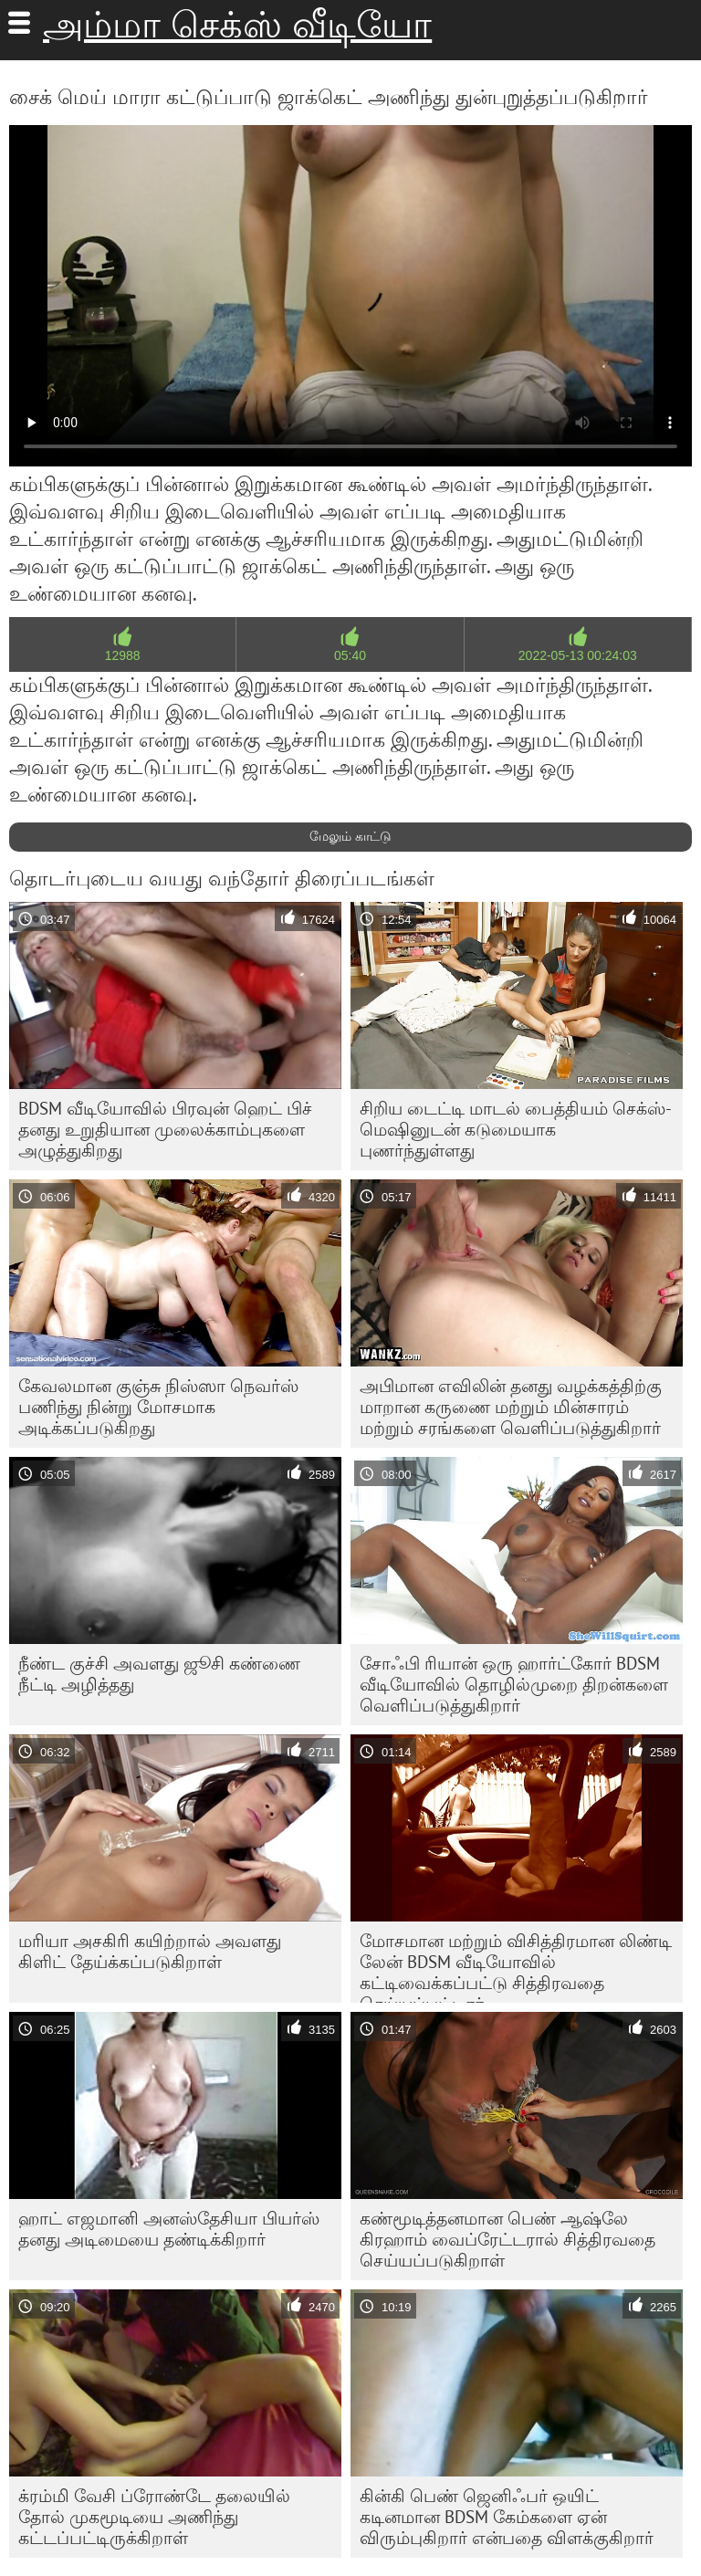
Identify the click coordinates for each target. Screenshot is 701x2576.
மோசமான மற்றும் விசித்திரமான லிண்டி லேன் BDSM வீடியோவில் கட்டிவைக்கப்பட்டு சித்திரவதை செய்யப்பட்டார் (516, 1966)
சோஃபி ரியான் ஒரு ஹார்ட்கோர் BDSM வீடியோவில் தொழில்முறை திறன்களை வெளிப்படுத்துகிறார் (514, 1684)
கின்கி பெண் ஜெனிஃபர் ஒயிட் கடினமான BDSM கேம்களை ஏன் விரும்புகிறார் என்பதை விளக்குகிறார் (507, 2517)
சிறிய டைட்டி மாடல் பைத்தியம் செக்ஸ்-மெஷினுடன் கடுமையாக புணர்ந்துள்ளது (516, 1129)
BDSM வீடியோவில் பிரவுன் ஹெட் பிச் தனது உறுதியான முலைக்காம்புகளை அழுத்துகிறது (165, 1129)
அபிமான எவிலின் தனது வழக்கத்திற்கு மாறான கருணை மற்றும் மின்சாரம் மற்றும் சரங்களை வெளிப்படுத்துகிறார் (511, 1407)
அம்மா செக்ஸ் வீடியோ (237, 25)
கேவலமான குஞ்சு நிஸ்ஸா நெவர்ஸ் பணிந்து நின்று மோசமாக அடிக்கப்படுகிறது (158, 1407)
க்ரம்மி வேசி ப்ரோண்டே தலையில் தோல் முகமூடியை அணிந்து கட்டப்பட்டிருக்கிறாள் (154, 2517)
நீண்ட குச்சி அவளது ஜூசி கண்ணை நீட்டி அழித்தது (159, 1673)
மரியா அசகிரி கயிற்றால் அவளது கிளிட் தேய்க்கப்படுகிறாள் (149, 1951)
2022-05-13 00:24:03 (577, 655)
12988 (123, 655)
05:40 (350, 655)
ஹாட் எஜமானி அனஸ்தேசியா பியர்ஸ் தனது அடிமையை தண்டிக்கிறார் (168, 2228)
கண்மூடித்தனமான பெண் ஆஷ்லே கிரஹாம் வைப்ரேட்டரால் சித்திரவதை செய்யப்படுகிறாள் (507, 2239)
